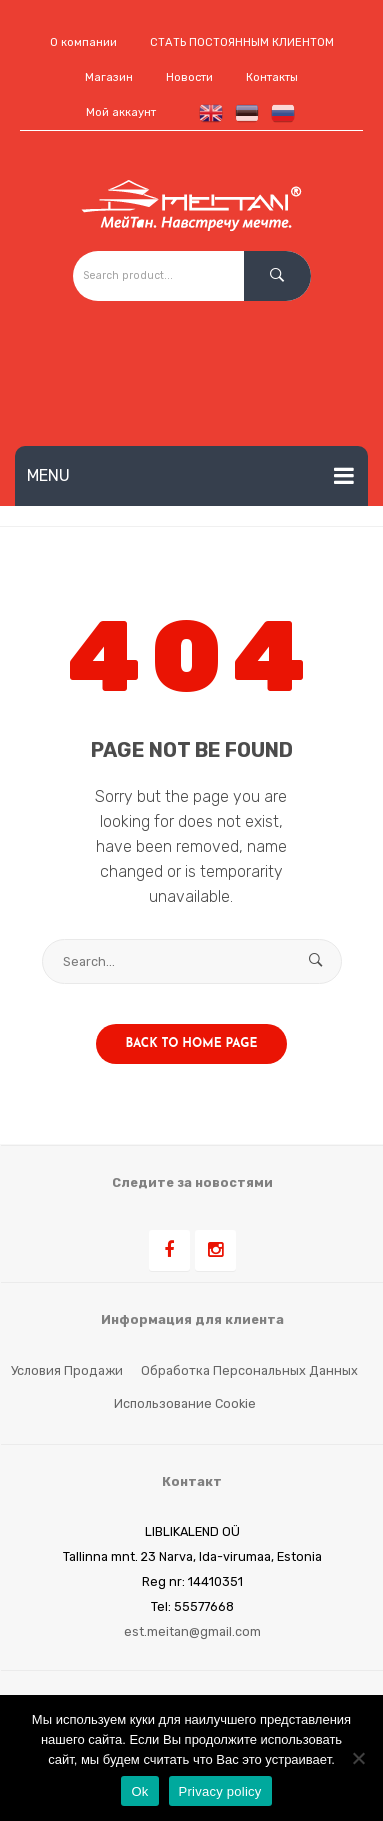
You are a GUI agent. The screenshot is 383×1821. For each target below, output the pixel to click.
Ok (139, 1791)
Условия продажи (67, 1370)
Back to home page (192, 1044)
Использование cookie (185, 1403)
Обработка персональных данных (249, 1370)
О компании (83, 42)
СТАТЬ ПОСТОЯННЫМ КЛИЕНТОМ (242, 42)
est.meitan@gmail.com (192, 1631)
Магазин (109, 77)
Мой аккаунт (121, 112)
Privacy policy (220, 1791)
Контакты (272, 77)
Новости (189, 77)
